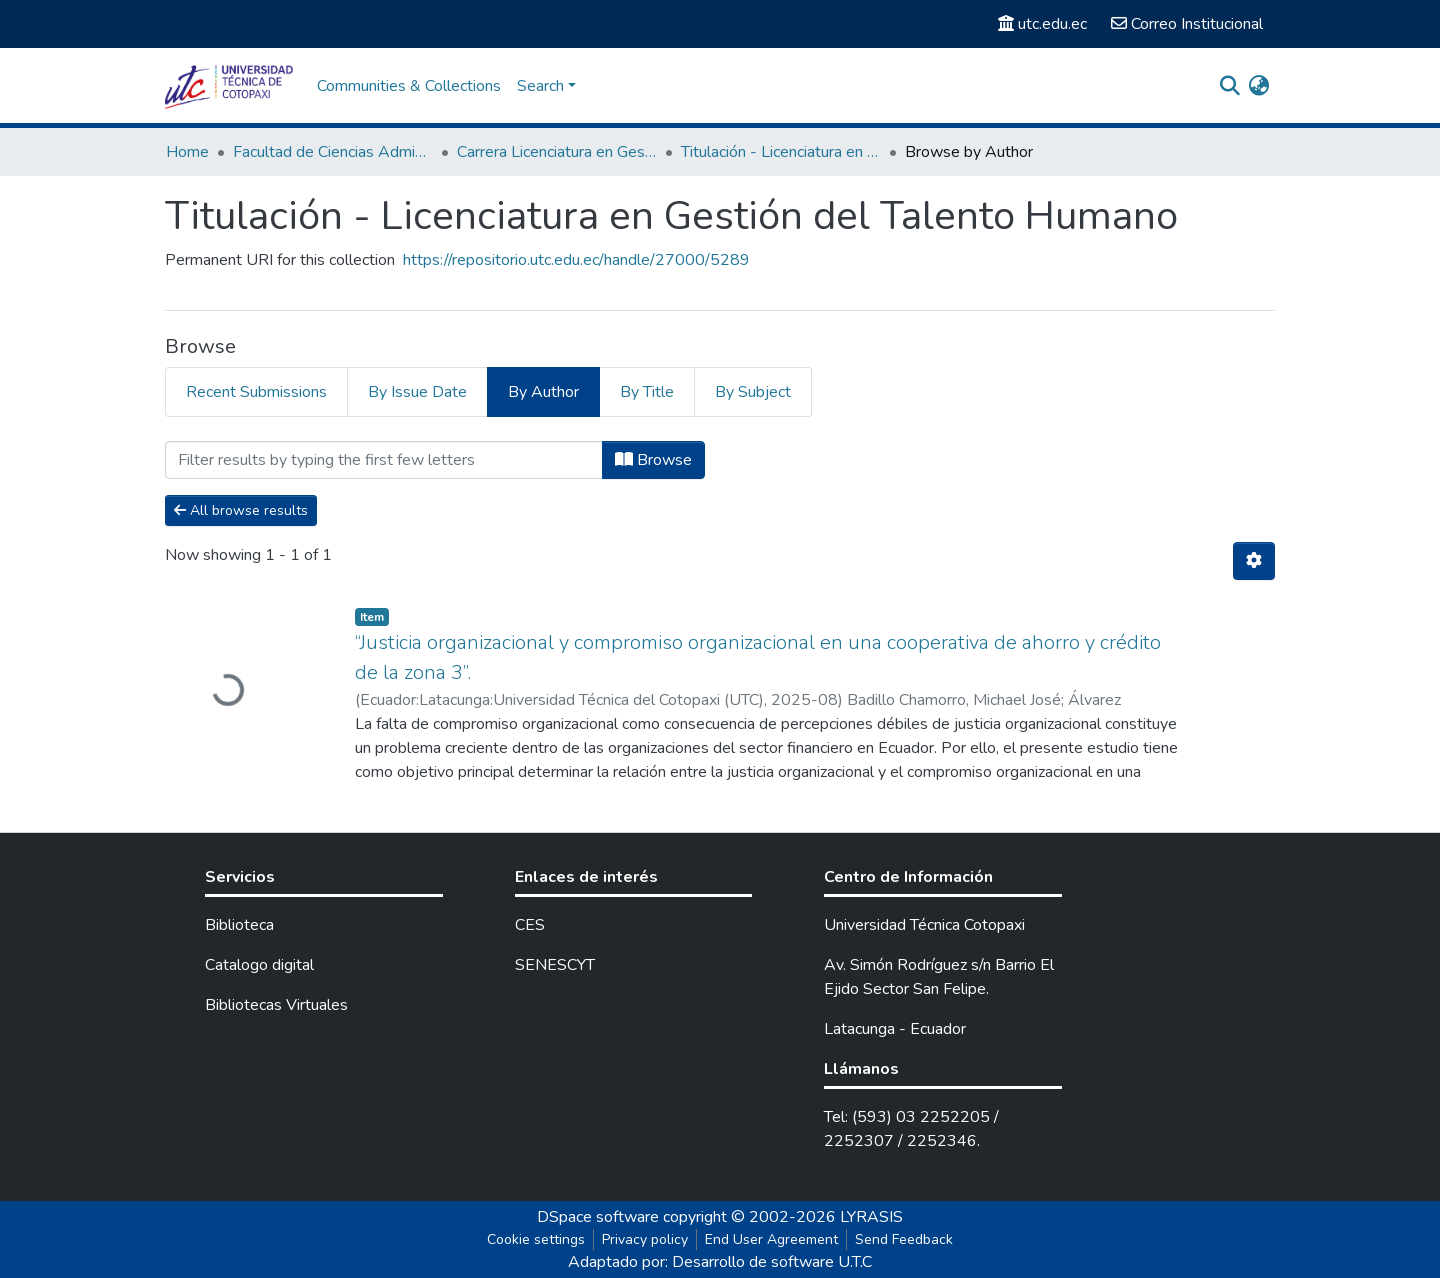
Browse (653, 460)
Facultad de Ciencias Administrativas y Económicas (333, 152)
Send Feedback (904, 1239)
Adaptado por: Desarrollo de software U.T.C (720, 1262)
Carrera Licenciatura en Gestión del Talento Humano (557, 152)
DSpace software (598, 1217)
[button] (1258, 86)
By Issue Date (417, 392)
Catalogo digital (259, 965)
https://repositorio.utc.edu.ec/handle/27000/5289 (576, 260)
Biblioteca (239, 925)
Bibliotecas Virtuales (276, 1005)
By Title (647, 392)
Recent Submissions (256, 392)
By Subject (753, 392)
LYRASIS (871, 1217)
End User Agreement (771, 1239)
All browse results (241, 510)
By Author (543, 392)
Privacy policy (645, 1239)
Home (187, 152)
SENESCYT (555, 965)
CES (530, 925)
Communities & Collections (409, 86)
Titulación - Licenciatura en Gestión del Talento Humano (781, 152)
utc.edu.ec (1042, 24)
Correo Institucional (1187, 24)
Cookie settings (536, 1239)
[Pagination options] (1254, 561)
